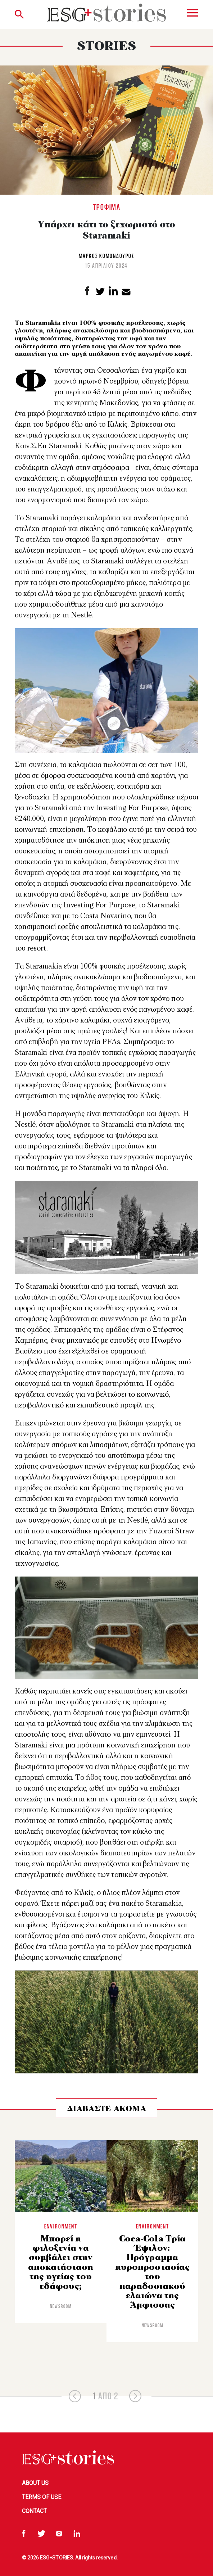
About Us (35, 2483)
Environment (60, 2226)
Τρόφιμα (107, 206)
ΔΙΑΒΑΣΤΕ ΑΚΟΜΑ (106, 2109)
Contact (34, 2511)
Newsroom (61, 2306)
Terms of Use (41, 2497)
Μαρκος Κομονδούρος (106, 255)
